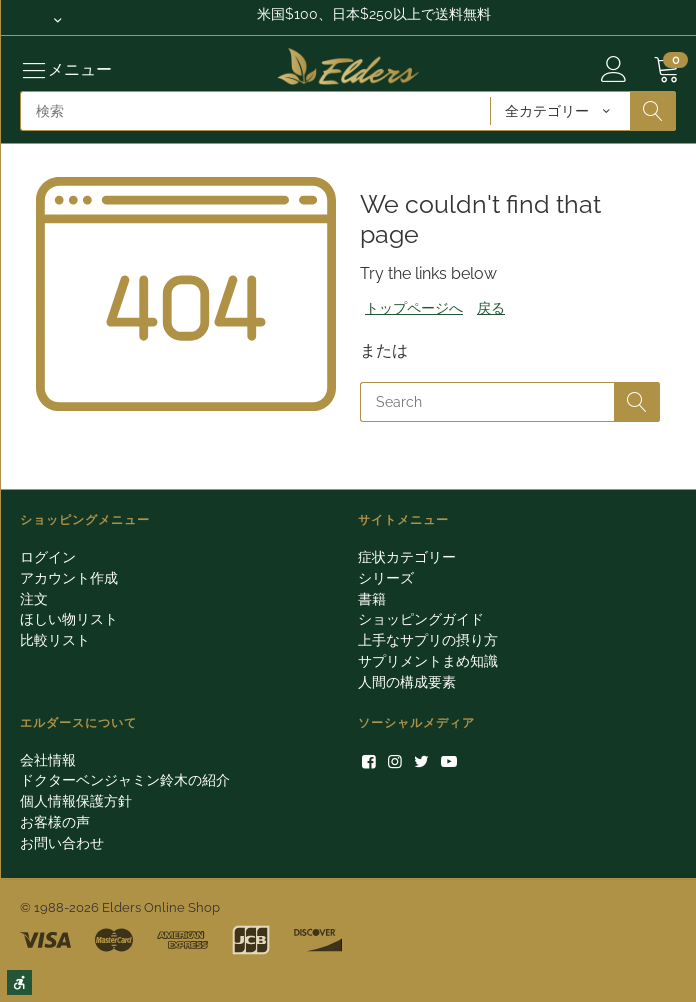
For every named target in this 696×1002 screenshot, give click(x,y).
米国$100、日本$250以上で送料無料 (374, 14)
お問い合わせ (62, 843)
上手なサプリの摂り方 (428, 640)
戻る (491, 308)
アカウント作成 (69, 578)
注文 (34, 599)
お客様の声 (55, 822)
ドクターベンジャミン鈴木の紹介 (125, 780)
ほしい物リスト (69, 619)
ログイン (48, 557)
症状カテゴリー (407, 557)
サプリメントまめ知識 (428, 661)
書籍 (372, 599)
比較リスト (55, 640)
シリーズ (386, 578)
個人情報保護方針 (76, 801)
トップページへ (414, 308)
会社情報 (48, 760)
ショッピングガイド (421, 619)
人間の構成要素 (407, 682)
